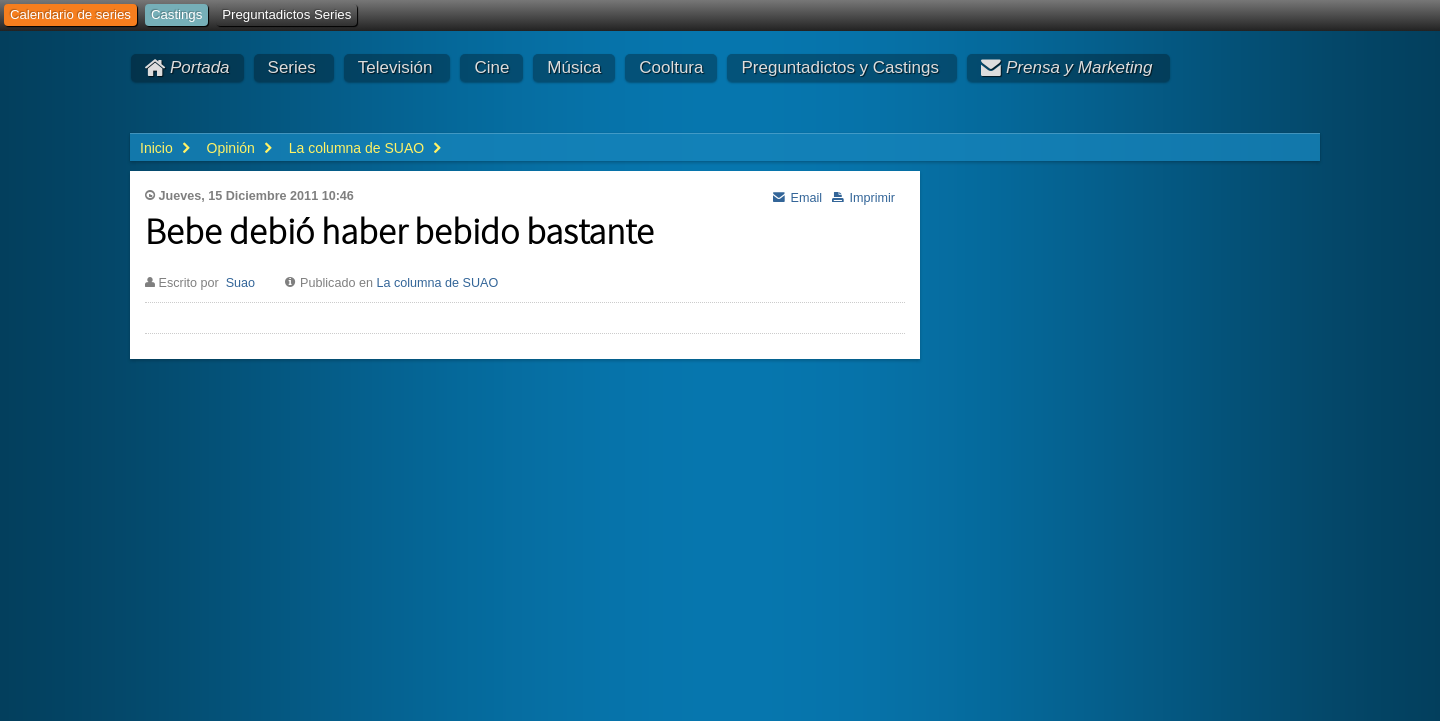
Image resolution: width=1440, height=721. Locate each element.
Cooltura (671, 67)
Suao (240, 283)
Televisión (395, 67)
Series (292, 67)
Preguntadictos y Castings (840, 67)
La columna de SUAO (437, 283)
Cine (491, 67)
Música (574, 67)
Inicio (156, 148)
